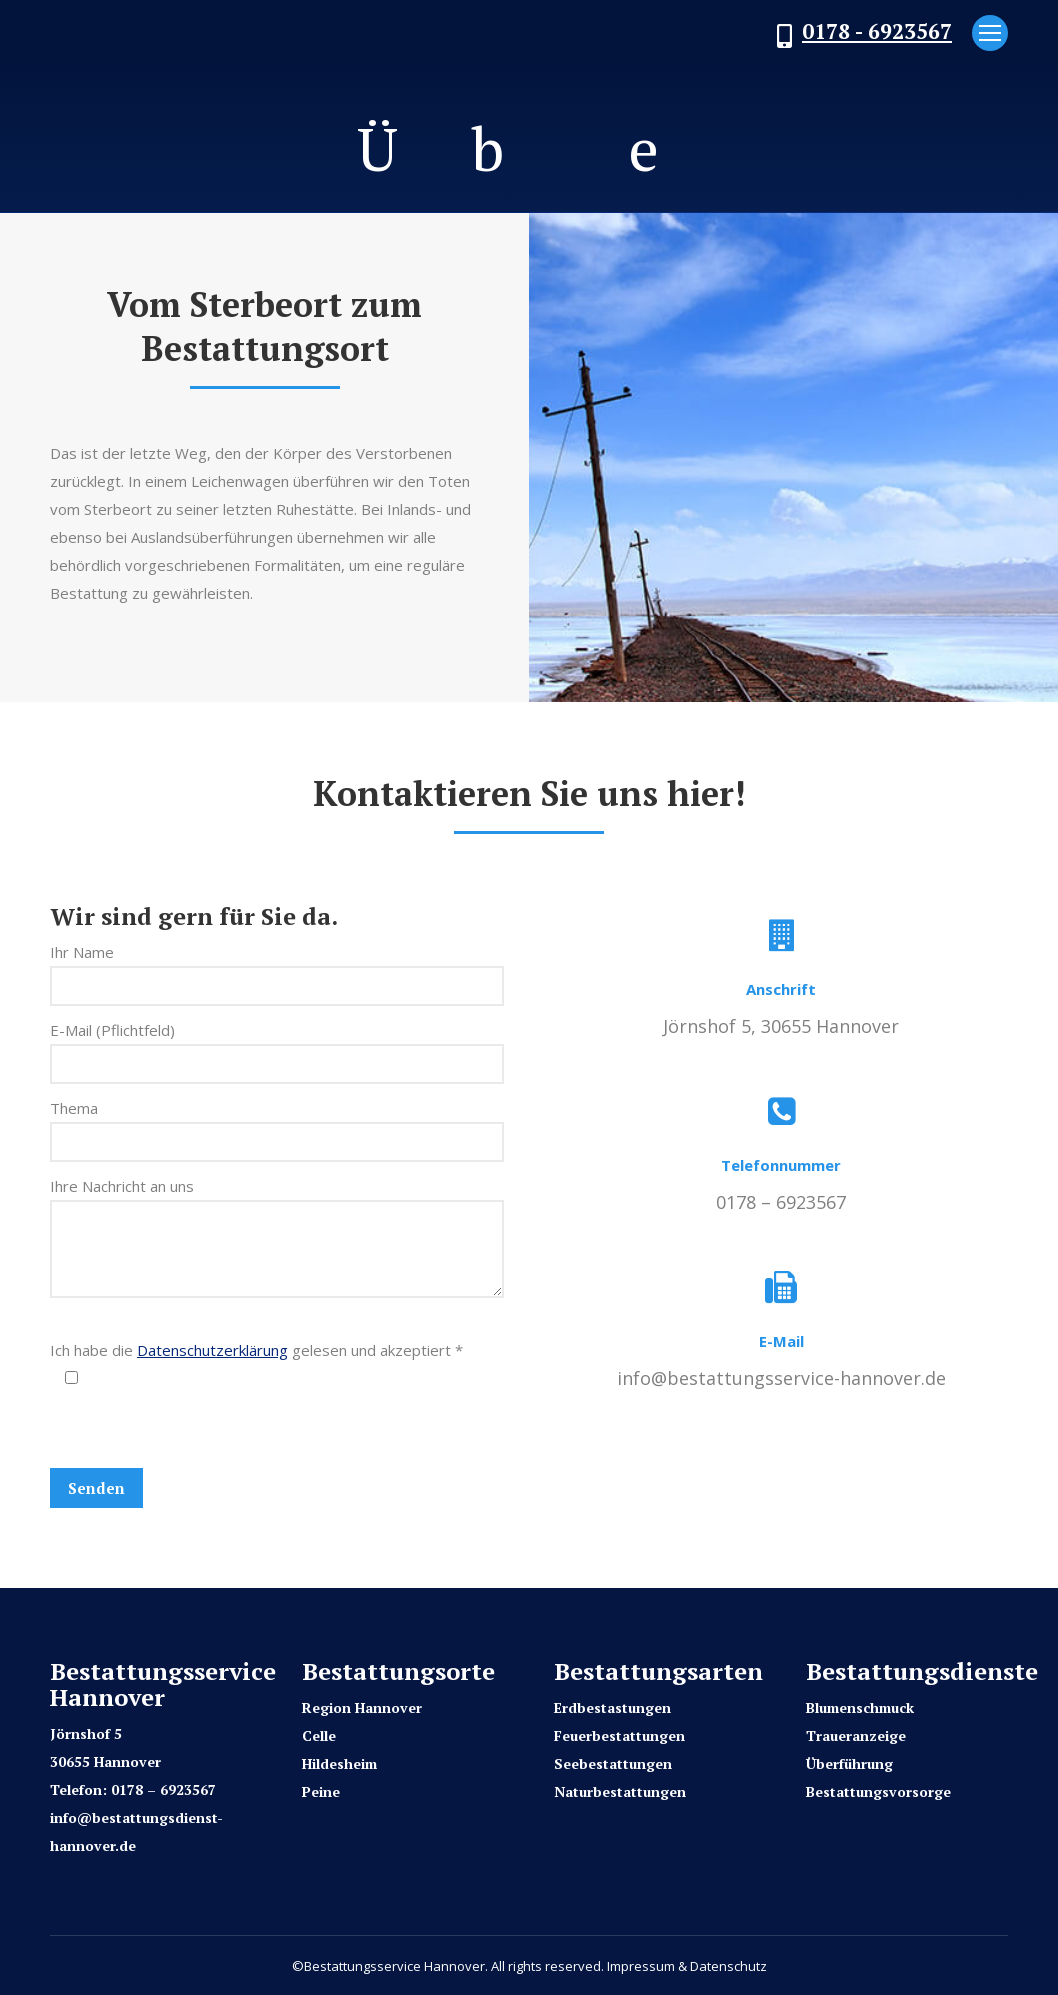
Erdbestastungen (612, 1707)
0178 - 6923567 (877, 31)
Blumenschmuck (860, 1707)
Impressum (641, 1966)
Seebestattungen (613, 1763)
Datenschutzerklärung (212, 1350)
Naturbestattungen (620, 1791)
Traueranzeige (856, 1735)
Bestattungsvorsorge (878, 1791)
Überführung (849, 1763)
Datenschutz (728, 1966)
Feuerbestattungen (619, 1735)
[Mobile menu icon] (990, 33)
